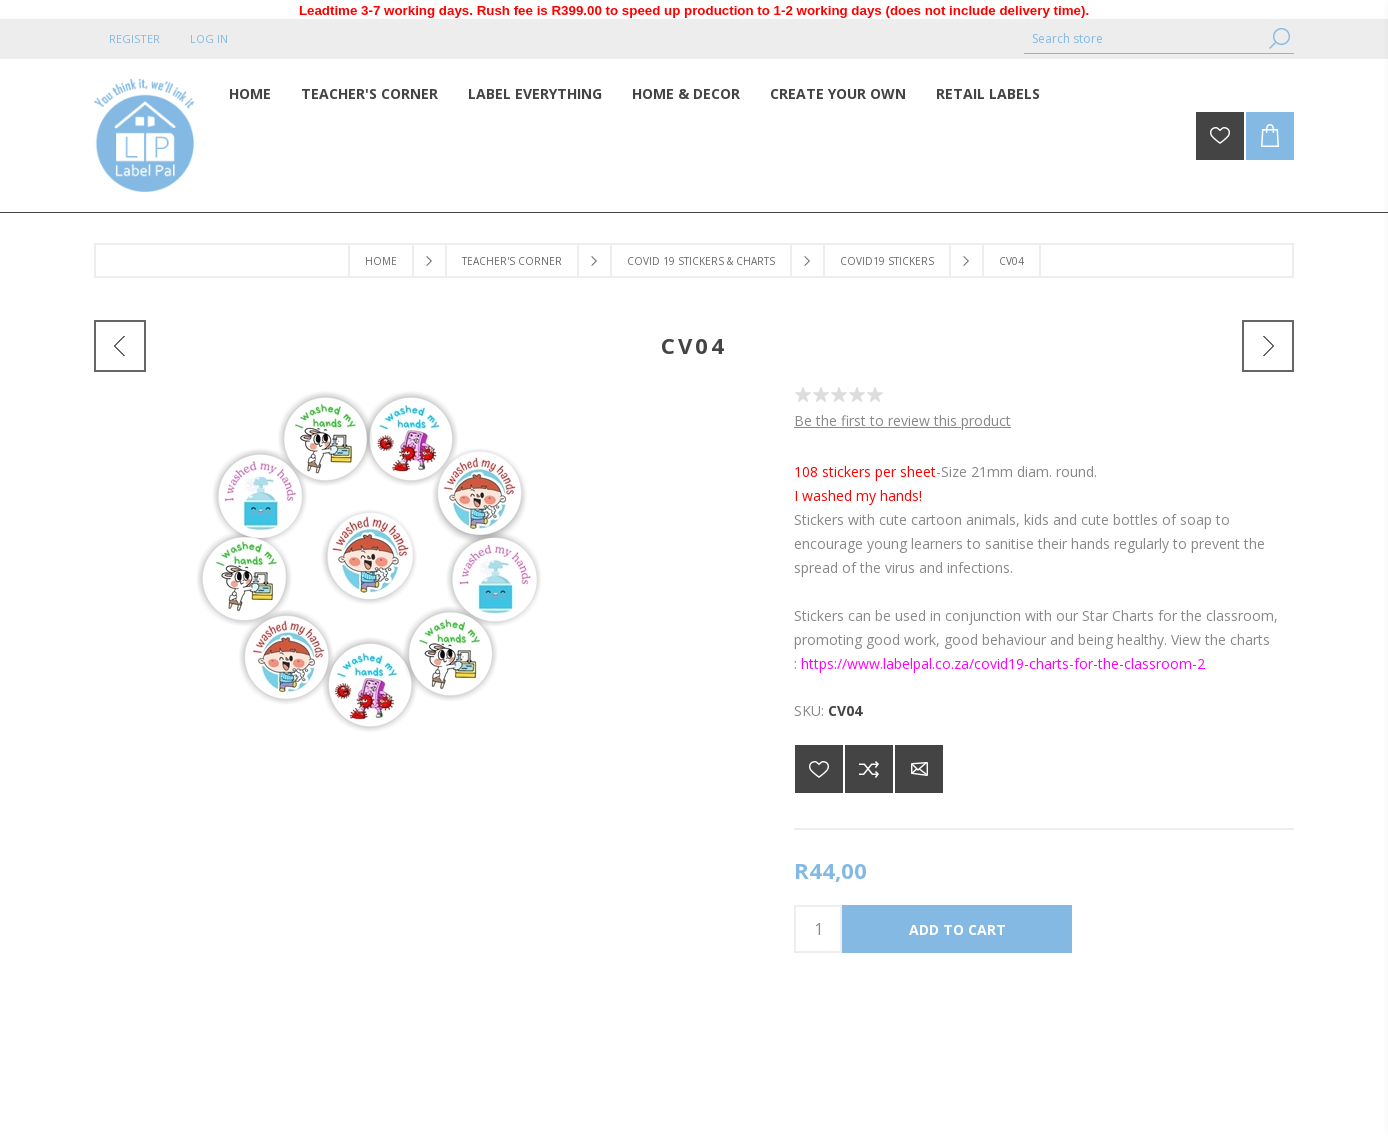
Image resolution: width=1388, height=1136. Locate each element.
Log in (209, 38)
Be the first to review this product (902, 420)
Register (134, 38)
